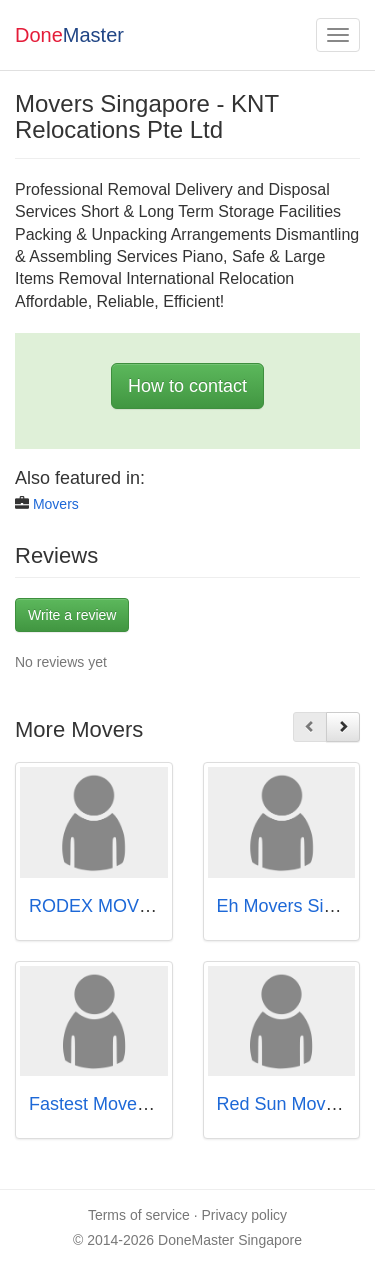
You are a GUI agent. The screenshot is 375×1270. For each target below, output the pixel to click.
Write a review (72, 615)
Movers (56, 504)
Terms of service (139, 1215)
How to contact (187, 386)
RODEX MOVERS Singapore (146, 906)
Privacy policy (245, 1215)
